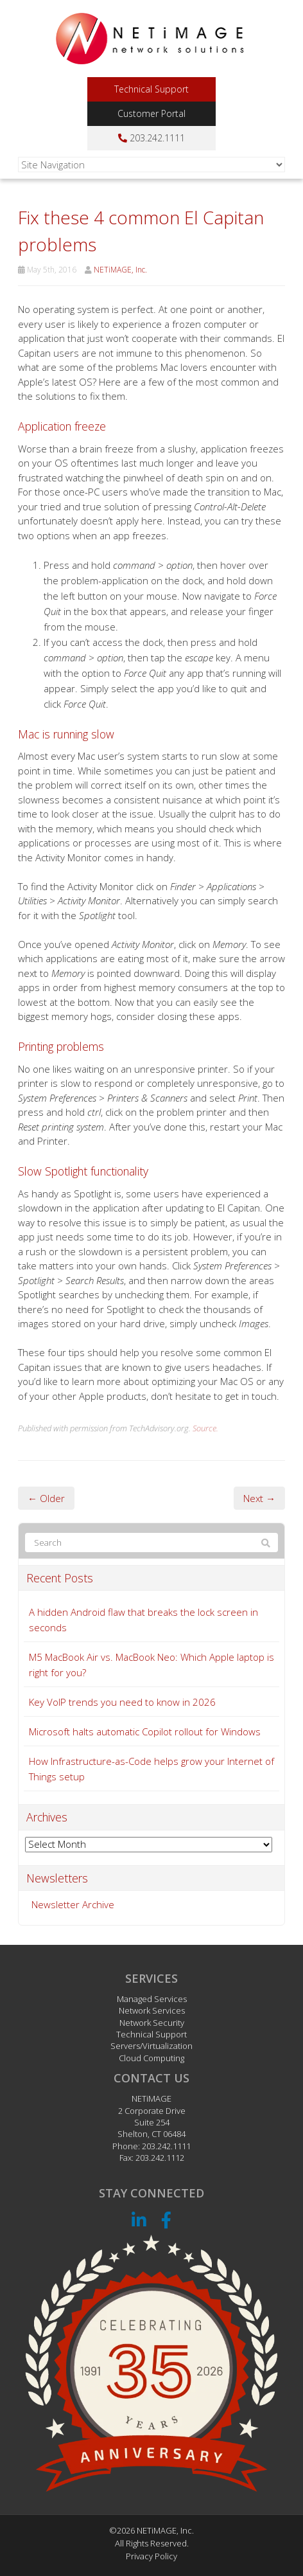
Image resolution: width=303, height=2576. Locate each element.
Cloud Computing (151, 2058)
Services (151, 1978)
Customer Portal (151, 113)
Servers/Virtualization (151, 2046)
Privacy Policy (151, 2556)
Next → (259, 1498)
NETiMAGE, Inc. (120, 269)
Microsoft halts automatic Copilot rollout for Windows (145, 1731)
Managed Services (152, 1999)
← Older (46, 1498)
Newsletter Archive (72, 1904)
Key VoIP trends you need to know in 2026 (122, 1701)
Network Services (152, 2010)
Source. (205, 1428)
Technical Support (151, 89)
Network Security (151, 2022)
